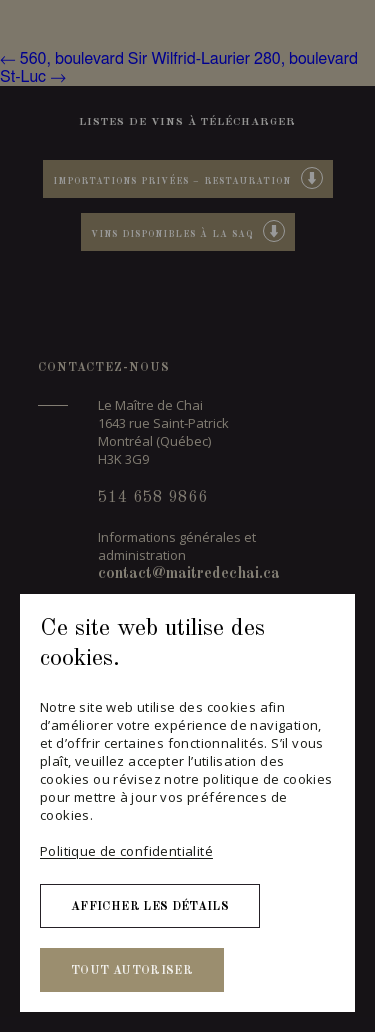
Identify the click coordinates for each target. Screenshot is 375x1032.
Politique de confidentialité (126, 851)
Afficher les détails (150, 907)
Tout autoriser (132, 971)
